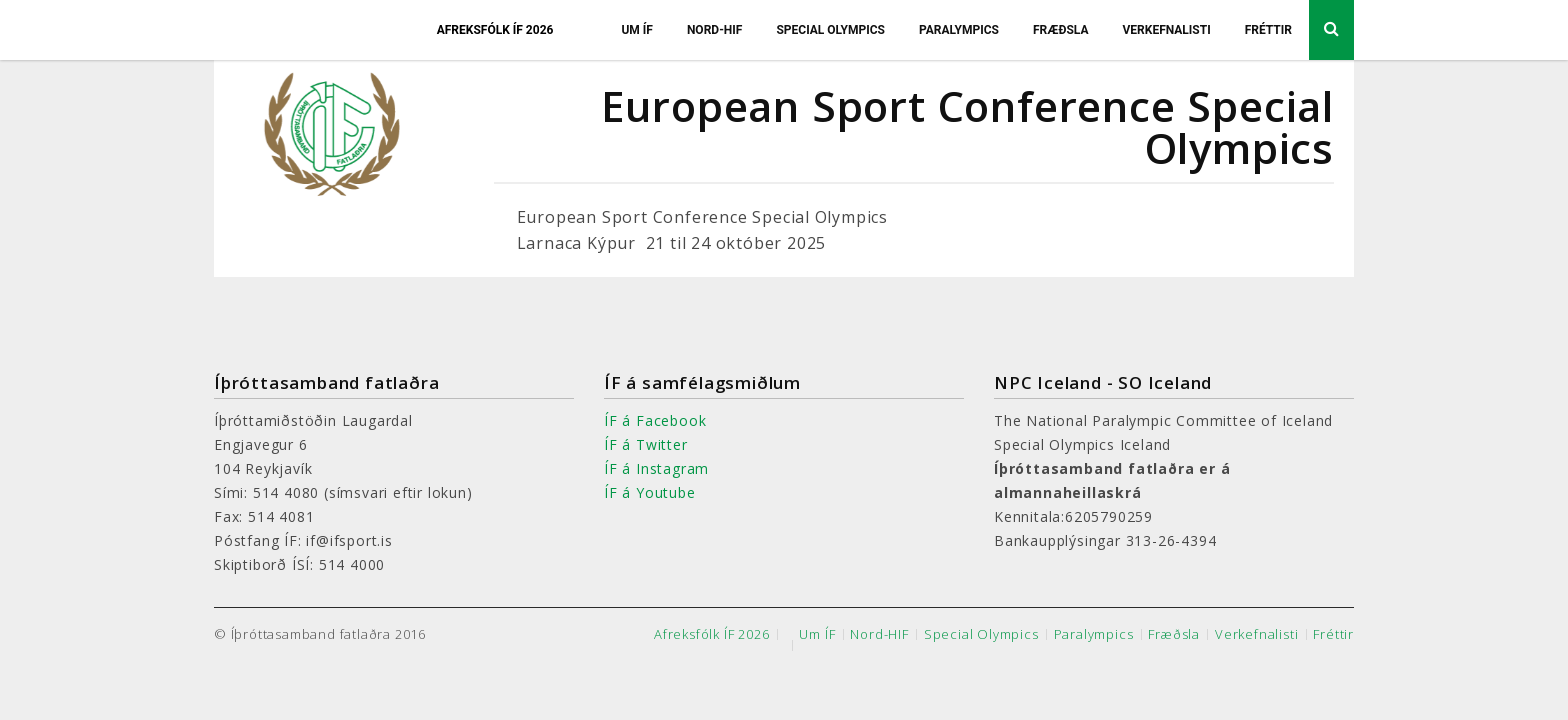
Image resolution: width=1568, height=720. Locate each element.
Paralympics (959, 30)
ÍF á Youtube (650, 492)
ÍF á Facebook (655, 420)
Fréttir (1268, 30)
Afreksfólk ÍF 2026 (495, 30)
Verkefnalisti (1166, 30)
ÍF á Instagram (656, 468)
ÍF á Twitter (646, 444)
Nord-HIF (715, 30)
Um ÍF (637, 30)
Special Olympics (830, 30)
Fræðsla (1061, 30)
